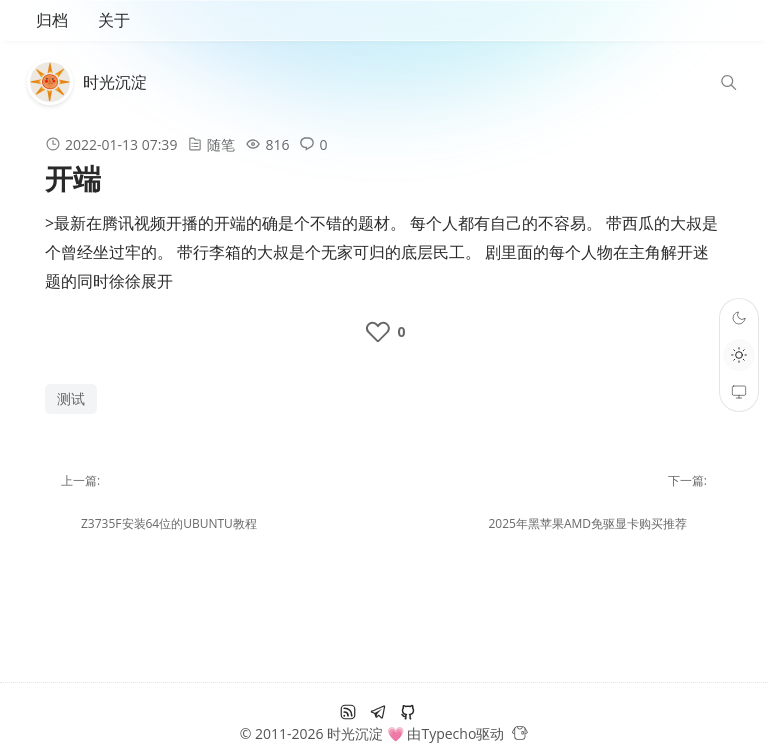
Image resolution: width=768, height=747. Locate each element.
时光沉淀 (115, 82)
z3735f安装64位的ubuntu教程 (169, 523)
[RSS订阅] (348, 712)
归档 (52, 20)
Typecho (448, 733)
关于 (114, 20)
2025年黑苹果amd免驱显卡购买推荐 (587, 523)
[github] (408, 712)
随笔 (221, 144)
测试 (71, 398)
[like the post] (383, 332)
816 (277, 144)
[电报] (378, 712)
